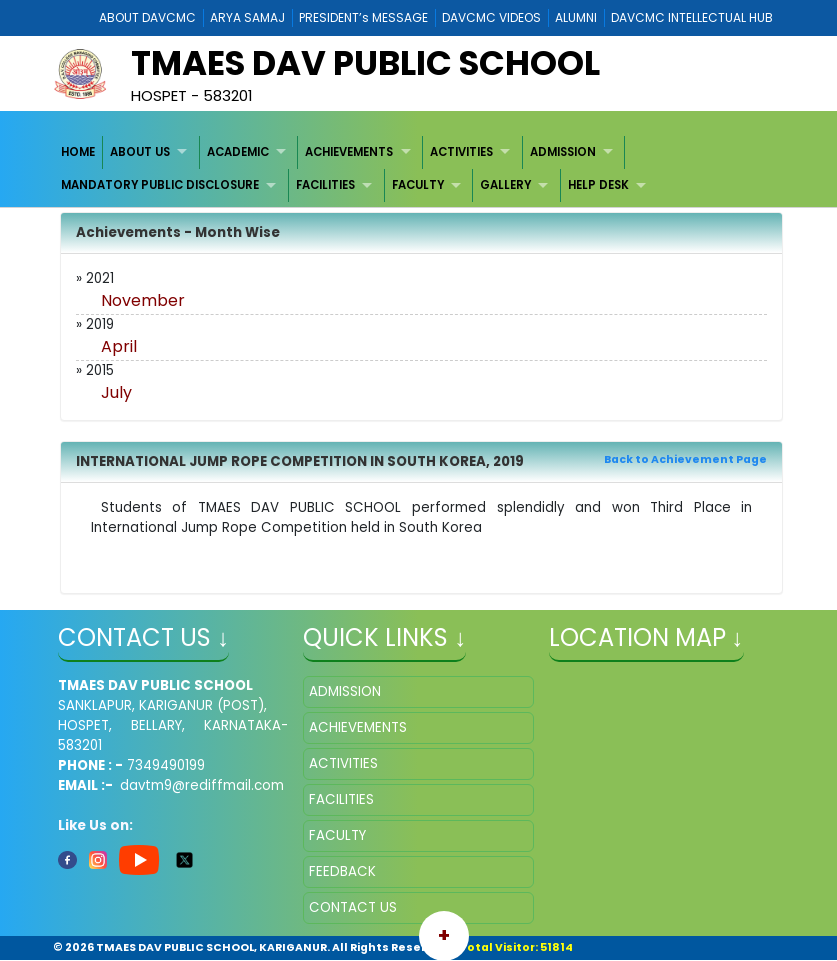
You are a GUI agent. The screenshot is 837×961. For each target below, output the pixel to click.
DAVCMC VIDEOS (491, 17)
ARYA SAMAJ (247, 17)
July (116, 392)
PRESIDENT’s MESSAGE (363, 17)
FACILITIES (325, 185)
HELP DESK (598, 185)
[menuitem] (78, 152)
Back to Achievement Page (685, 459)
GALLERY (505, 185)
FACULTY (418, 185)
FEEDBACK (342, 871)
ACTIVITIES (461, 152)
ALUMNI (576, 17)
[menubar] (418, 169)
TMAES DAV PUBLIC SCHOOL (365, 63)
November (143, 300)
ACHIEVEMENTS (349, 152)
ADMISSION (563, 152)
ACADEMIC (238, 152)
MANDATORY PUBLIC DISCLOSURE (160, 185)
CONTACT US (353, 907)
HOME (78, 152)
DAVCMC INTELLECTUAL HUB (692, 17)
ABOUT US (140, 152)
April (119, 346)
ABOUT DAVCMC (147, 17)
